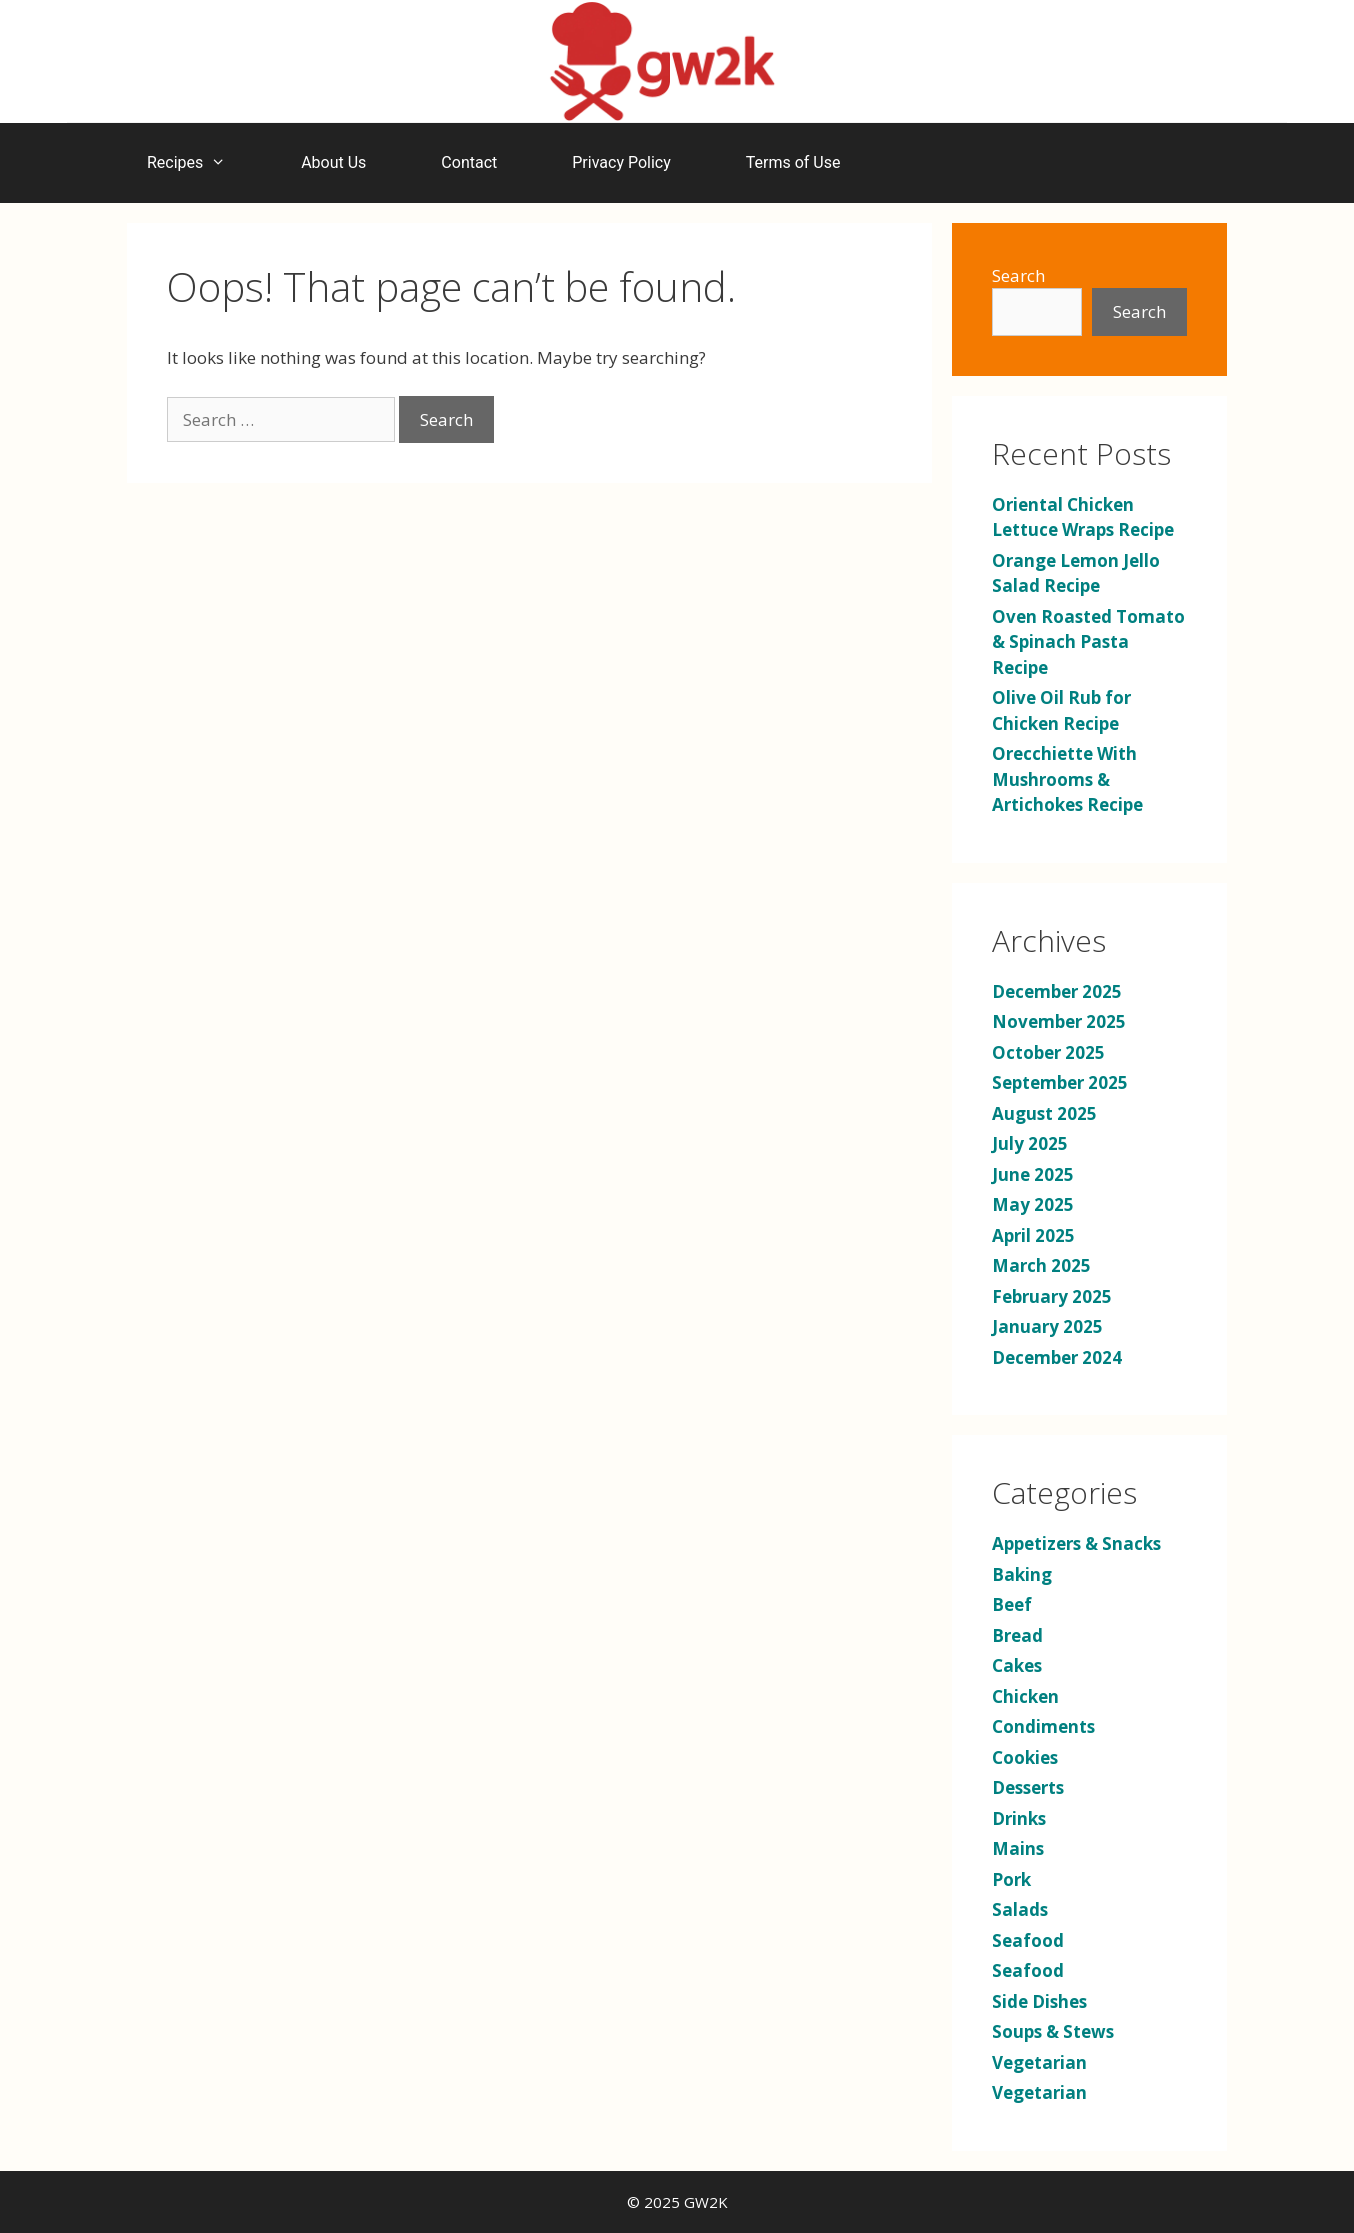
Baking (1022, 1574)
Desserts (1028, 1787)
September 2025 (1060, 1082)
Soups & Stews (1053, 2031)
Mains (1018, 1848)
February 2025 (1052, 1296)
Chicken (1025, 1696)
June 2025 (1033, 1174)
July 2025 (1030, 1143)
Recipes (196, 163)
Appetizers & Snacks (1076, 1543)
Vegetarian (1039, 2062)
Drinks (1019, 1818)
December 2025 (1057, 991)
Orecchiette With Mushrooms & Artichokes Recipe (1067, 779)
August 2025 (1044, 1113)
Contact (469, 162)
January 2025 (1047, 1326)
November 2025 (1059, 1021)
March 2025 (1041, 1265)
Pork (1011, 1879)
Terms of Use (793, 162)
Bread (1017, 1635)
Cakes (1017, 1665)
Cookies (1025, 1757)
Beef (1012, 1604)
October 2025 (1048, 1052)
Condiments (1043, 1726)
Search (1018, 275)
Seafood (1028, 1940)
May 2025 (1033, 1204)
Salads (1020, 1909)
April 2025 (1033, 1235)
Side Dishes (1039, 2001)
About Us (333, 162)
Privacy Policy (621, 162)
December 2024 (1057, 1357)
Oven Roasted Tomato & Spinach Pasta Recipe (1088, 642)
